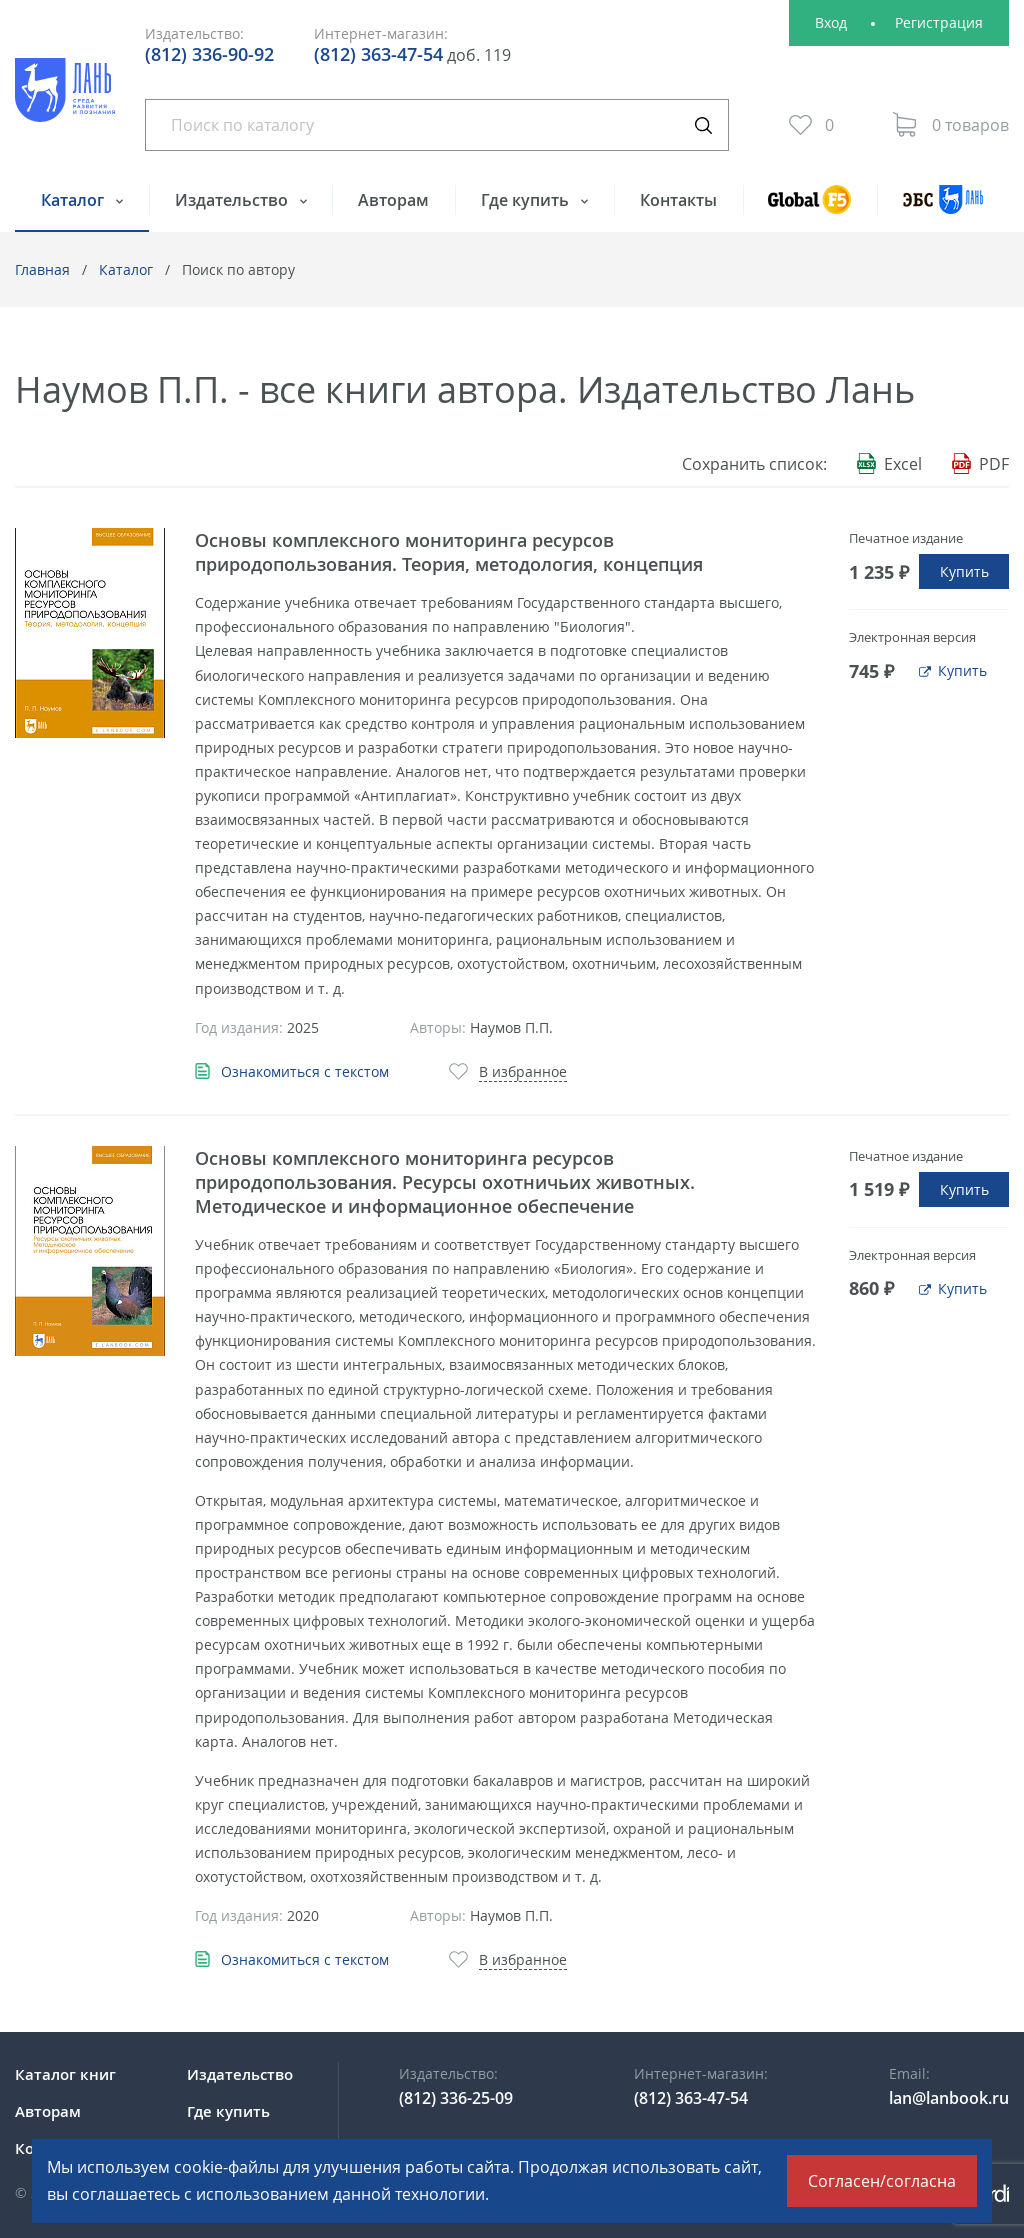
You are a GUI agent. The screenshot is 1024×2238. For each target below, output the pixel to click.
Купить (964, 571)
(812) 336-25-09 (456, 2098)
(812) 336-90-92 (209, 54)
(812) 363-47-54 (378, 54)
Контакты (678, 200)
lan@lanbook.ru (949, 2098)
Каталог (74, 200)
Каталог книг (65, 2074)
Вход (831, 22)
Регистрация (939, 22)
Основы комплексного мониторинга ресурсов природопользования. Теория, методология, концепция (449, 552)
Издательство (233, 200)
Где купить (527, 200)
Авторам (393, 200)
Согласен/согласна (882, 2181)
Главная (42, 269)
